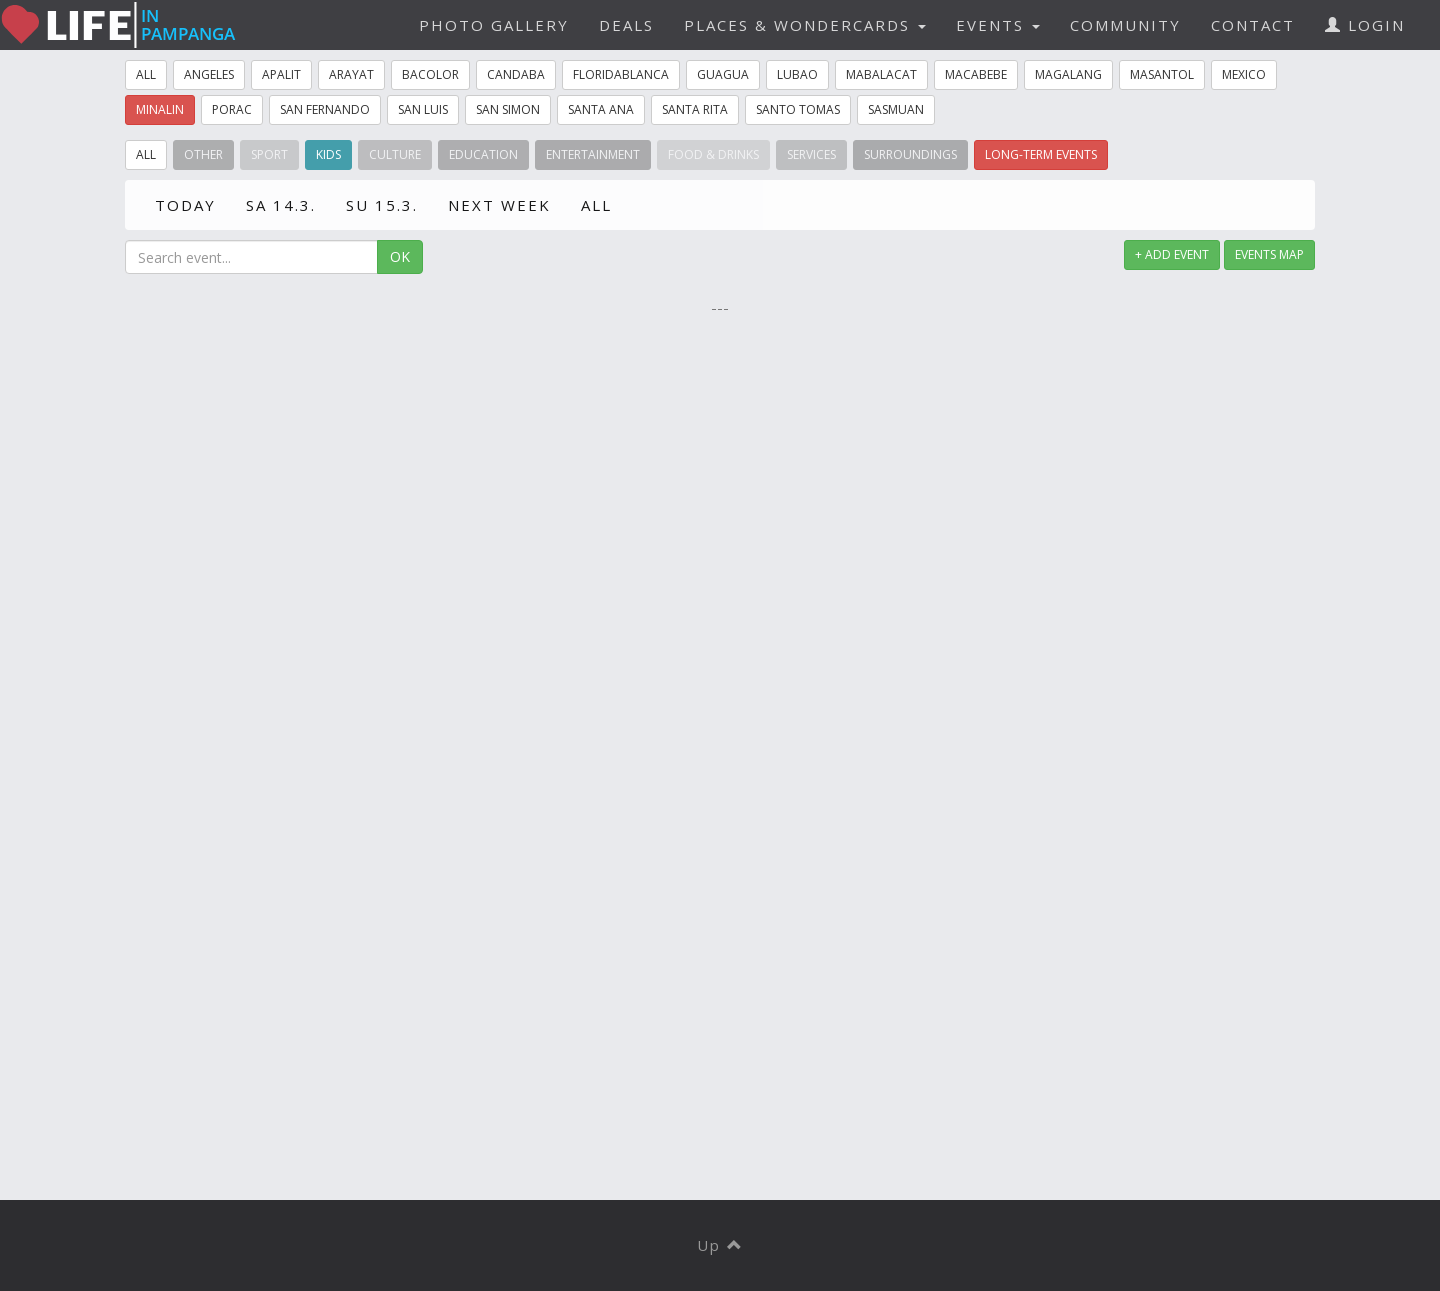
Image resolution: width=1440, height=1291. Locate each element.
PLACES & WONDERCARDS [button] (805, 25)
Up (720, 1245)
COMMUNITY (1125, 25)
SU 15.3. (382, 205)
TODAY (185, 205)
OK (400, 256)
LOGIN (1365, 25)
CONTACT (1253, 25)
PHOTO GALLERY (494, 25)
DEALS (626, 25)
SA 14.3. (281, 205)
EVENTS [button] (998, 25)
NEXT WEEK (499, 205)
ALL (596, 205)
